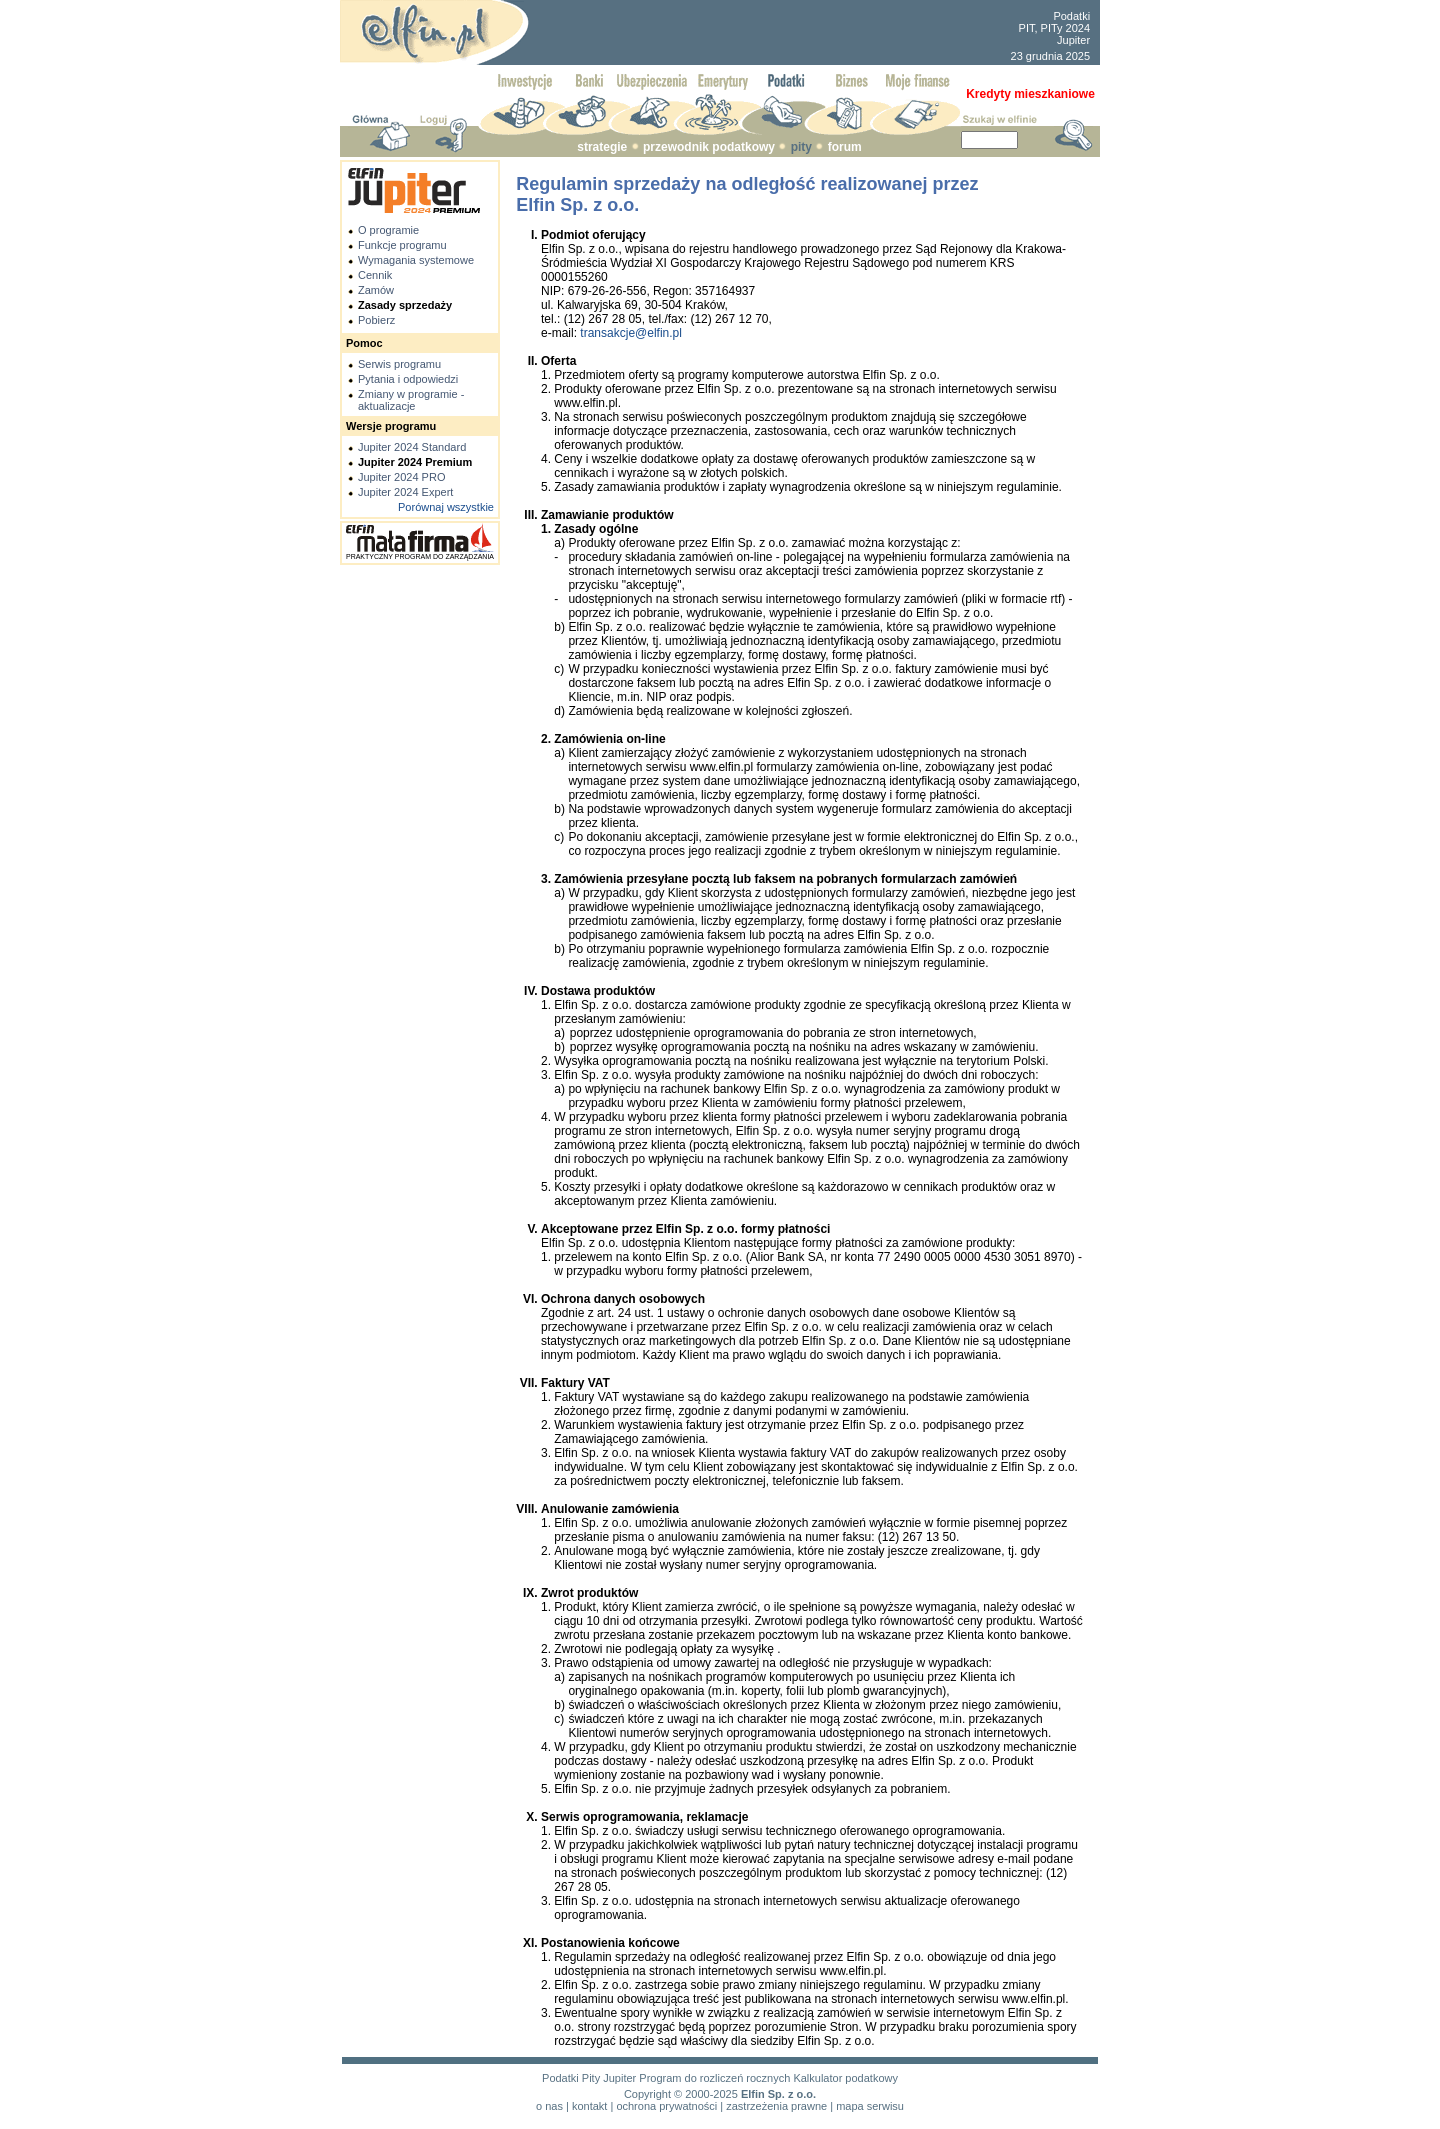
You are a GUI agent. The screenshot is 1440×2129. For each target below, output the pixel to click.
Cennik (375, 275)
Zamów (376, 290)
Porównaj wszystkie (446, 507)
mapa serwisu (870, 2106)
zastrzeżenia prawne (776, 2106)
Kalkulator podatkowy (845, 2078)
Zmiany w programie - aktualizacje (411, 400)
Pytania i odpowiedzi (408, 379)
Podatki (1071, 16)
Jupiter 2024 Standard (412, 447)
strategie (602, 147)
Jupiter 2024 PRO (401, 477)
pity (801, 147)
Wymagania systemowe (416, 260)
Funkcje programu (402, 245)
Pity (591, 2078)
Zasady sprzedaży (405, 305)
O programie (388, 230)
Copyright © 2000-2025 (681, 2094)
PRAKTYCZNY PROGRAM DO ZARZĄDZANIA (420, 556)
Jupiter (1073, 40)
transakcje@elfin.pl (631, 333)
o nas (549, 2106)
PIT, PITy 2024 (1055, 28)
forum (845, 147)
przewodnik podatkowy (709, 147)
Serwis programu (399, 364)
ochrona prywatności (666, 2106)
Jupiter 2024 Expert (405, 492)
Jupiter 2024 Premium (415, 462)
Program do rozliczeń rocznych (714, 2078)
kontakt (589, 2106)
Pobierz (376, 320)
